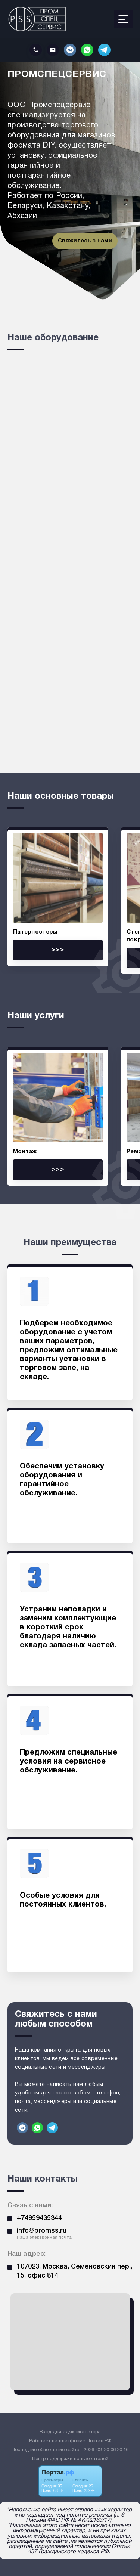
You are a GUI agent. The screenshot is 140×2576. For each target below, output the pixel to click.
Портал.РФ (99, 2441)
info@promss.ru (41, 2231)
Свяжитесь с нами (85, 241)
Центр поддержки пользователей (70, 2459)
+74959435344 (39, 2218)
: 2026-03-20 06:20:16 (104, 2450)
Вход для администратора (70, 2432)
